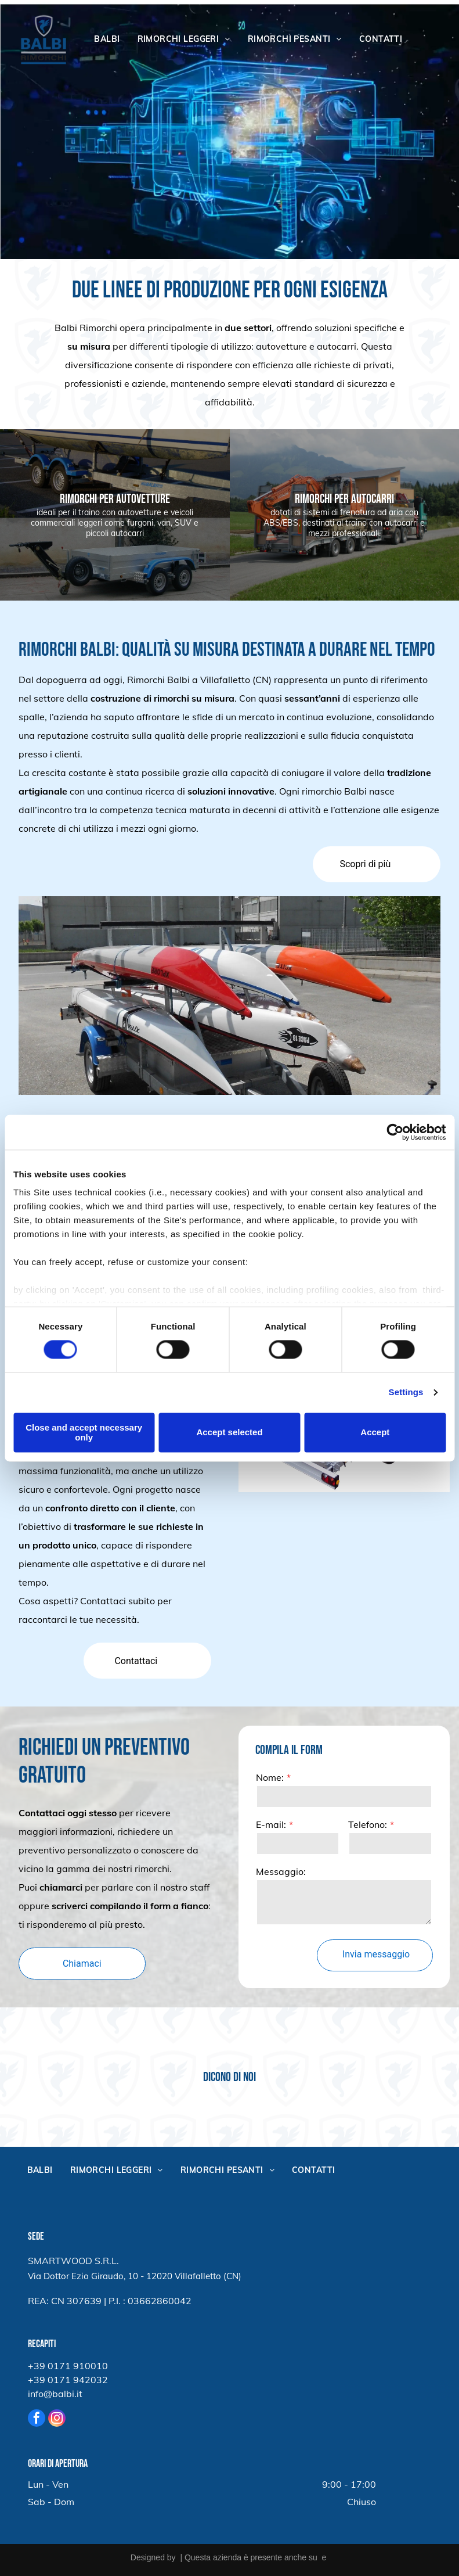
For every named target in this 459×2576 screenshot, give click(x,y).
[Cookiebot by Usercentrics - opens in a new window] (395, 1132)
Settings (406, 1392)
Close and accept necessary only (84, 1432)
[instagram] (57, 2419)
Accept (374, 1433)
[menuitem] (106, 39)
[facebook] (36, 2419)
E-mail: (363, 1824)
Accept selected (229, 1433)
